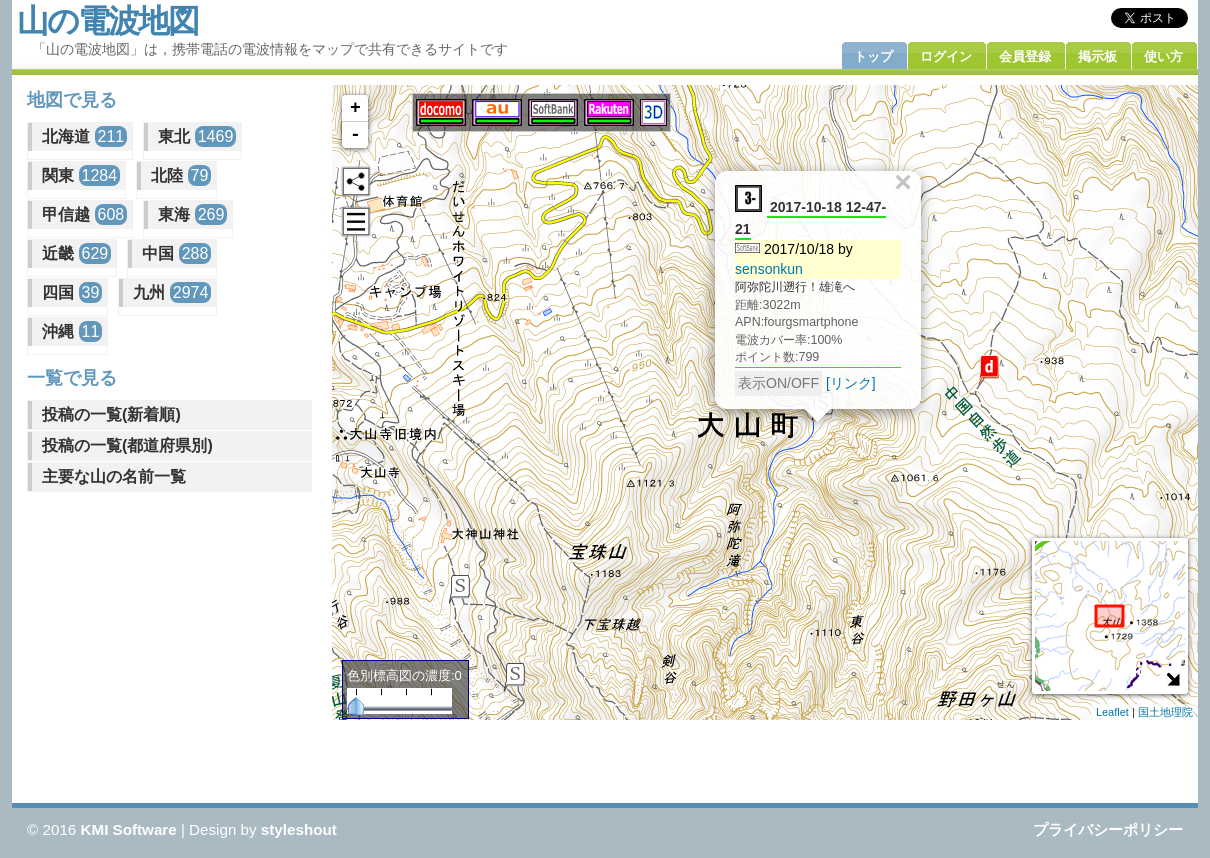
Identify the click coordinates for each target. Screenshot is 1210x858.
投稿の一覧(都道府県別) (127, 445)
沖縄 (72, 331)
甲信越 (84, 214)
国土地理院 (1165, 712)
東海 (192, 214)
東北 (197, 136)
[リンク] (851, 382)
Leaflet (1112, 712)
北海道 (84, 136)
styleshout (299, 829)
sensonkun (769, 268)
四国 (72, 292)
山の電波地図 (107, 21)
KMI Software (129, 829)
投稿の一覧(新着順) (111, 414)
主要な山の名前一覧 (114, 476)
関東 (81, 175)
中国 (176, 253)
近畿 (76, 253)
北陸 (181, 175)
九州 (172, 292)
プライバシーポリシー (1108, 829)
